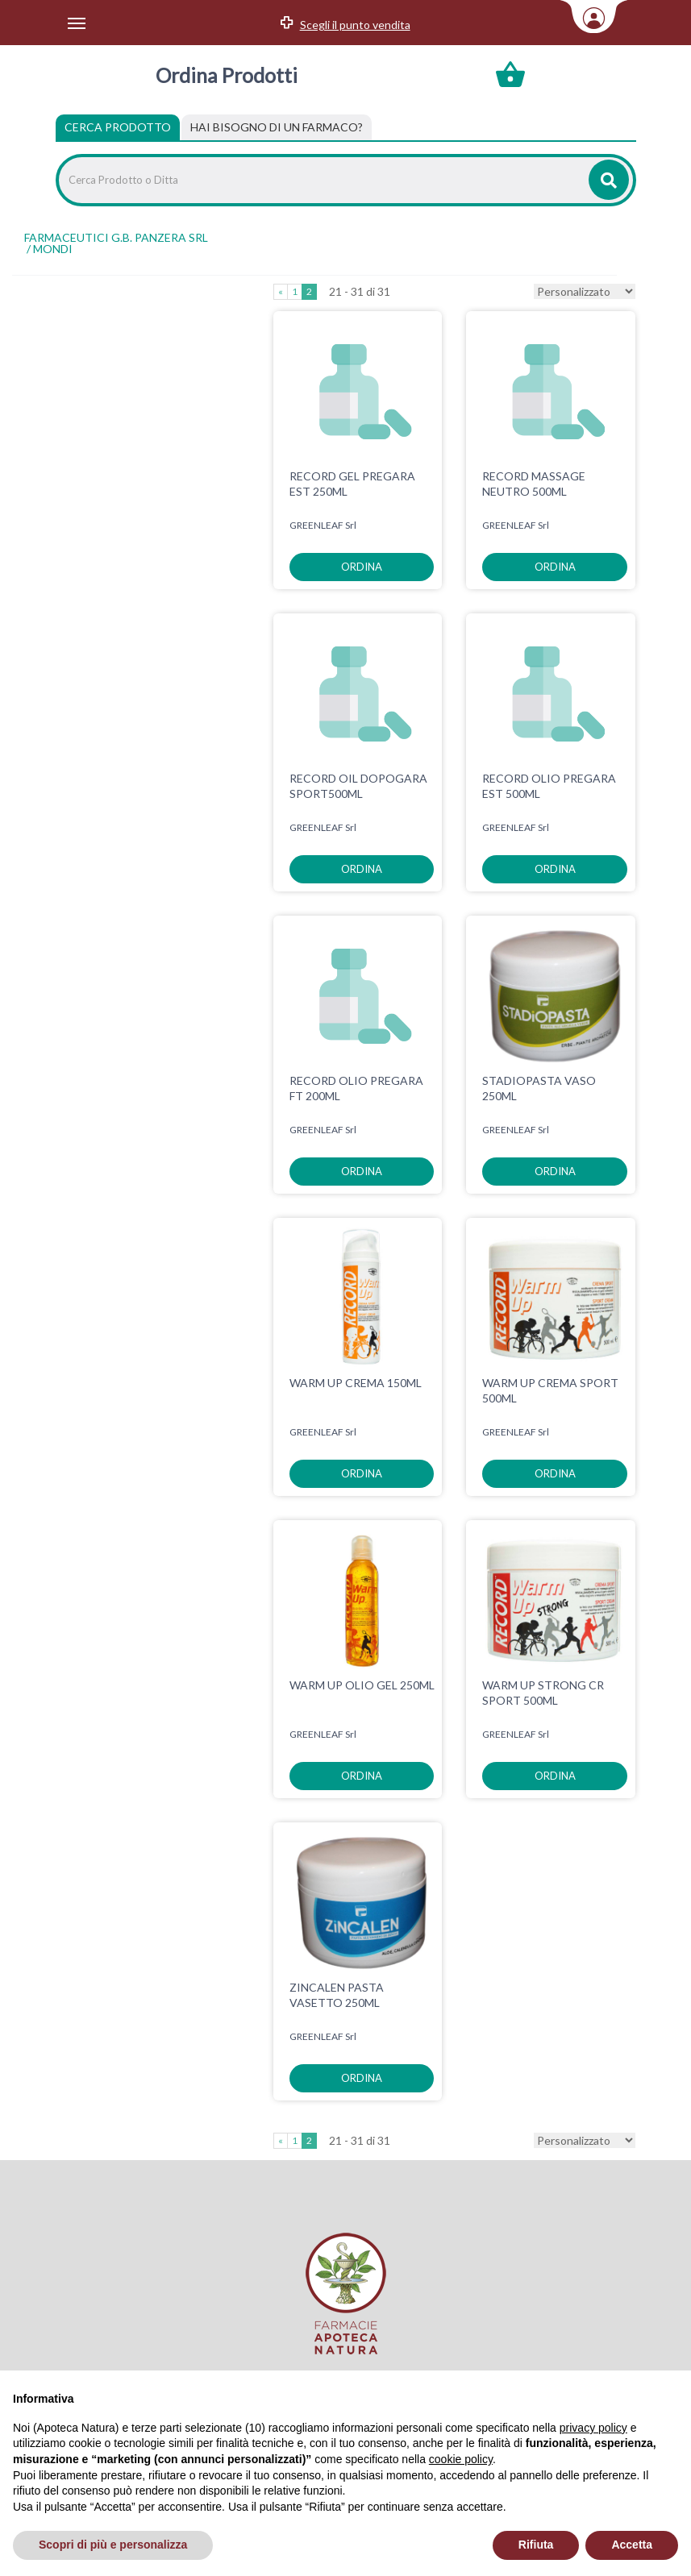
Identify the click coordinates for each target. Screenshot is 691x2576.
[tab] (276, 127)
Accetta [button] (631, 2544)
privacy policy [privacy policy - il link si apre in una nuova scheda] (593, 2427)
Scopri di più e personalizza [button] (113, 2544)
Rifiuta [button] (536, 2544)
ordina (361, 566)
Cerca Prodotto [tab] (118, 127)
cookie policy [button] (461, 2459)
